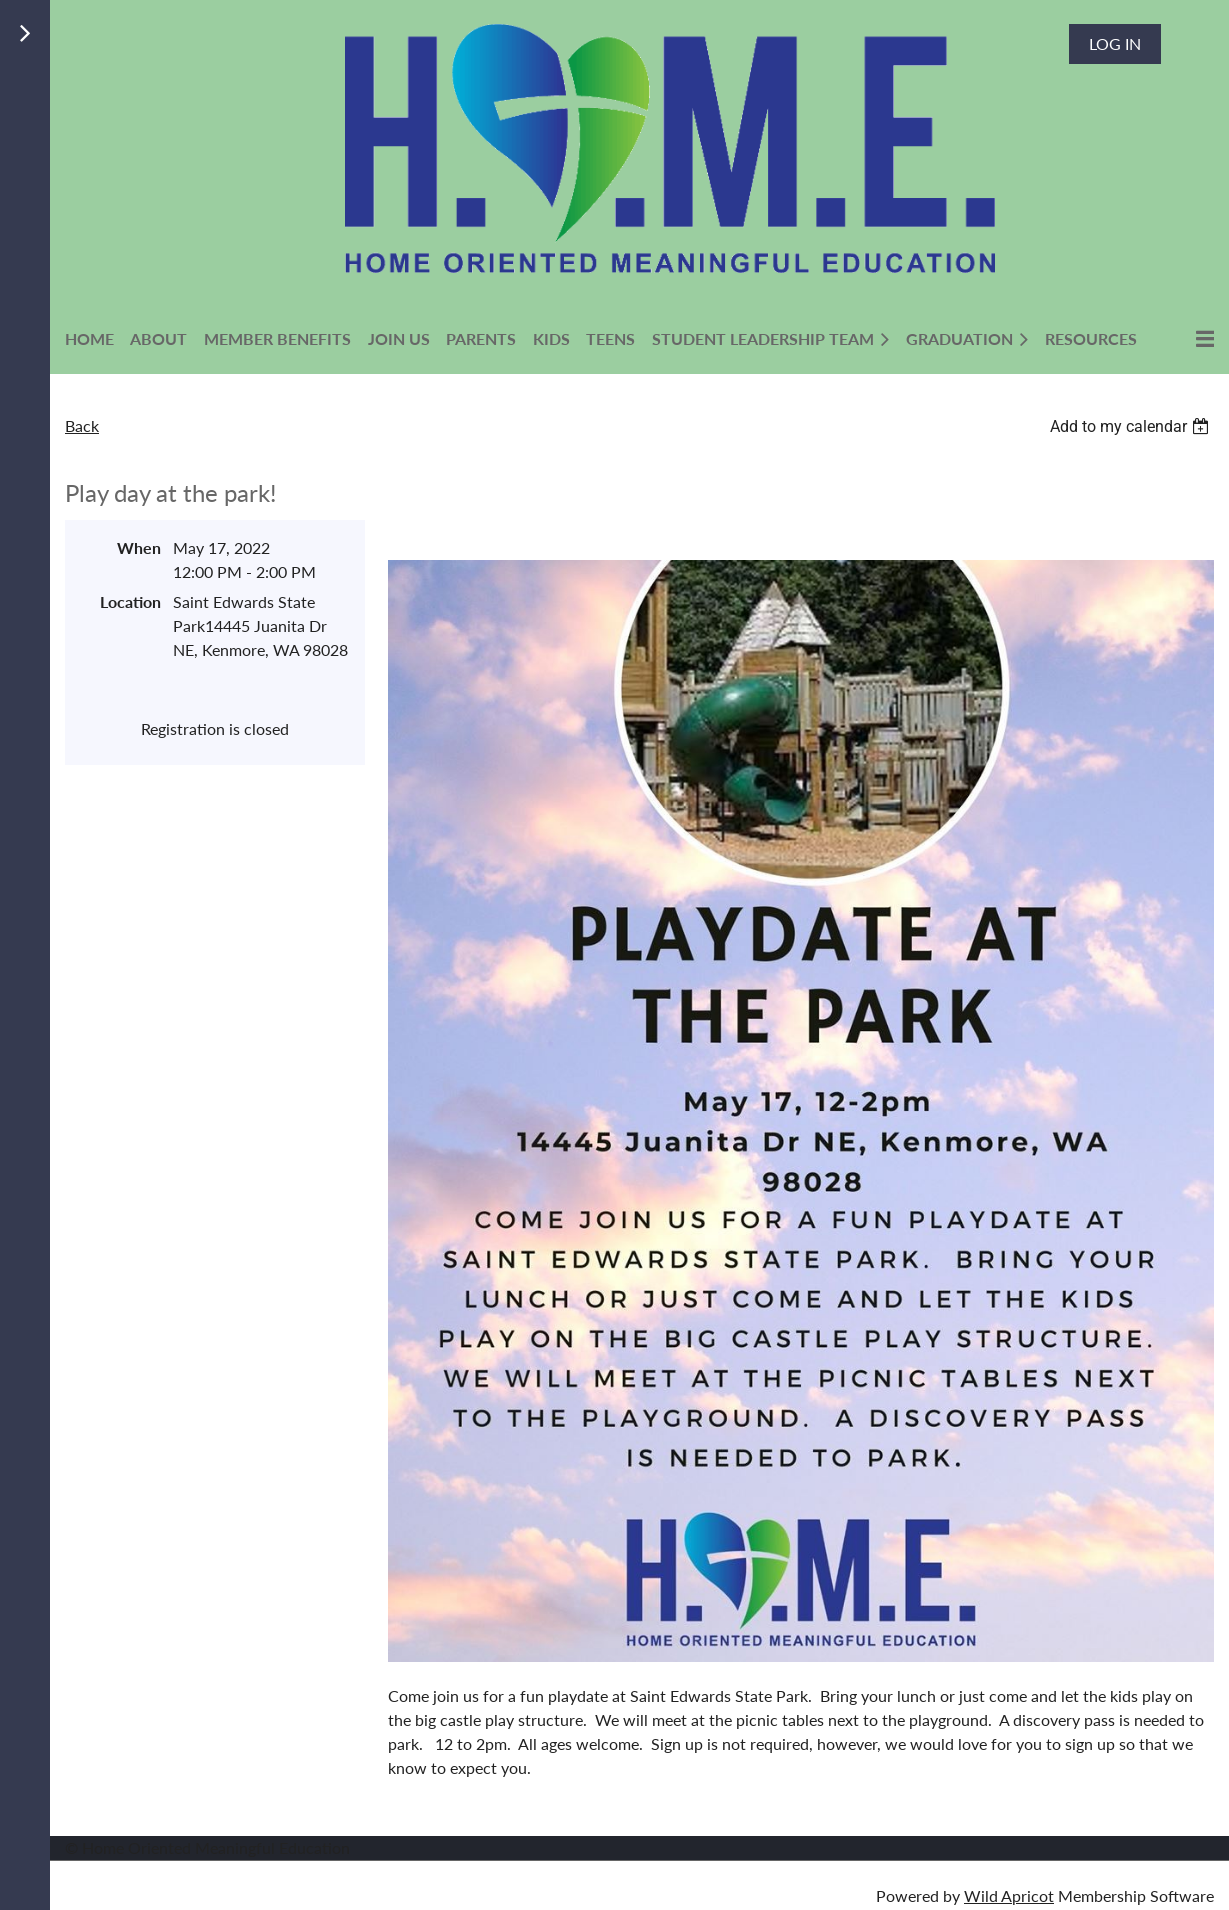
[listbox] (1132, 426)
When (139, 547)
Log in (1115, 43)
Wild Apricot (1009, 1895)
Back (82, 425)
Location (130, 601)
